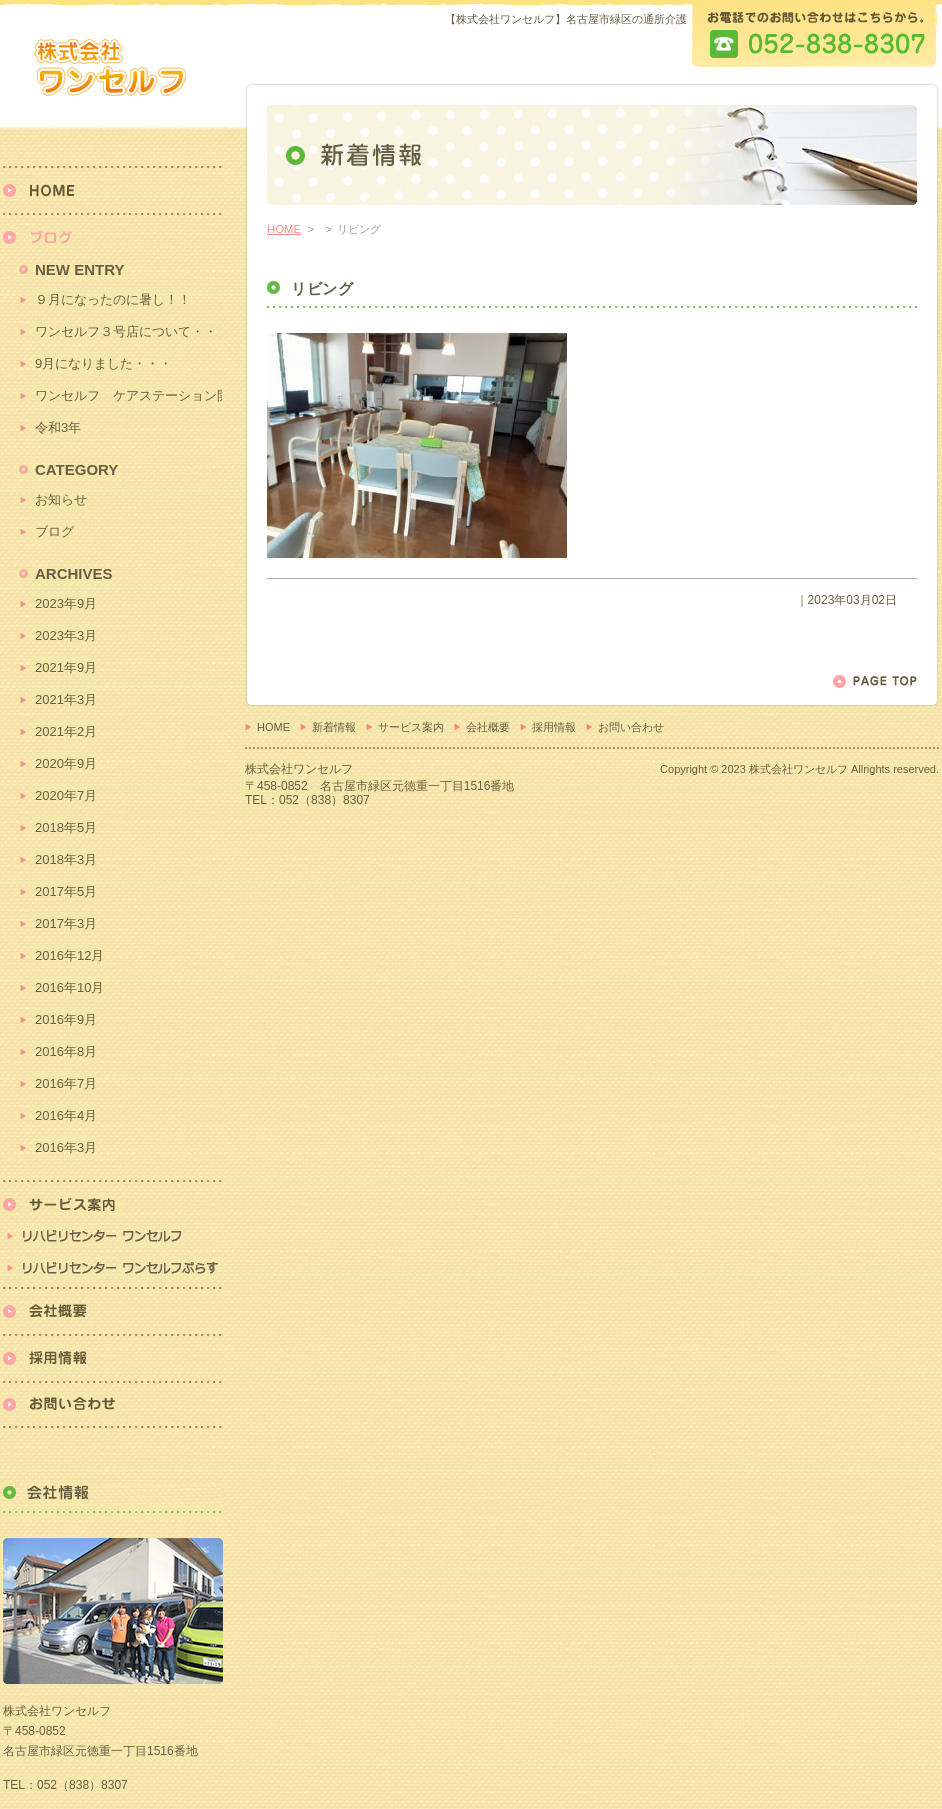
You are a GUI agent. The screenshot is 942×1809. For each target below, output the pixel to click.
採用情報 (554, 727)
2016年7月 (66, 1083)
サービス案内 (411, 727)
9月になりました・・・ (103, 363)
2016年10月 (69, 987)
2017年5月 (66, 891)
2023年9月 (66, 603)
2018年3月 (66, 859)
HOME (284, 229)
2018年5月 (66, 827)
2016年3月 (66, 1147)
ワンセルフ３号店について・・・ (128, 331)
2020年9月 (66, 763)
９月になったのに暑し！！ (113, 299)
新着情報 (334, 727)
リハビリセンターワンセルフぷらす (112, 1269)
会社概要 (488, 727)
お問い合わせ (631, 727)
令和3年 (58, 427)
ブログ (54, 531)
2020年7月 (66, 795)
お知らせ (61, 499)
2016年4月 (66, 1115)
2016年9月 (66, 1019)
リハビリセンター (112, 1216)
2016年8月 (66, 1051)
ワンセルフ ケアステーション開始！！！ (128, 395)
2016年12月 (69, 955)
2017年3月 (66, 923)
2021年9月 (66, 667)
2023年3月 (66, 635)
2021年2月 (66, 731)
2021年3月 (66, 699)
